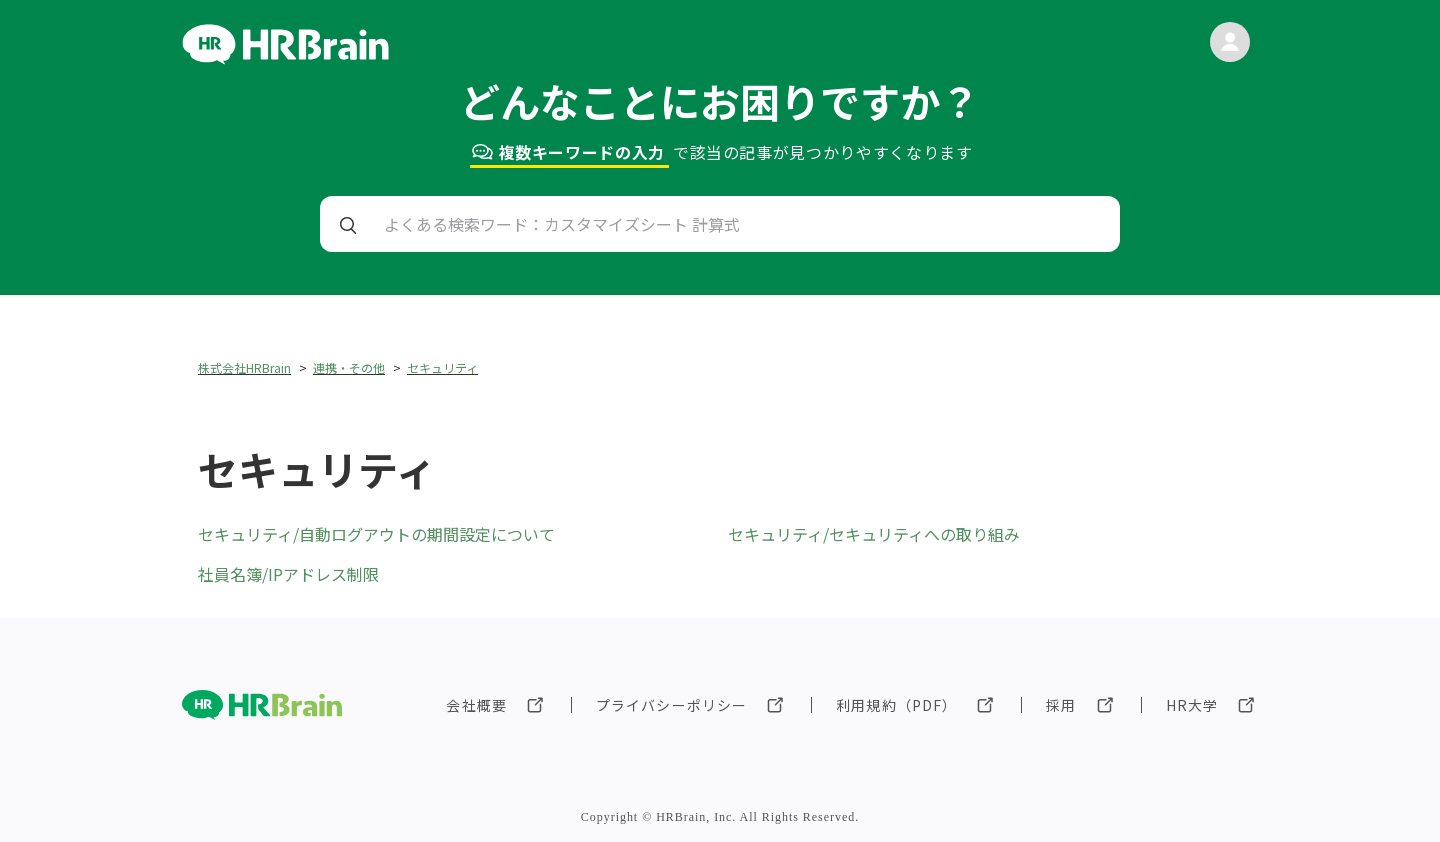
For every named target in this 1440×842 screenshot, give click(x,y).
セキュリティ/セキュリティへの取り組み (874, 534)
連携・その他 (349, 367)
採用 (1061, 705)
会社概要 (476, 705)
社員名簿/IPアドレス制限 (288, 574)
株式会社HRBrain (244, 367)
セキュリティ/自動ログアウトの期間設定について (376, 534)
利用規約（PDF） (896, 705)
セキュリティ (442, 367)
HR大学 (1192, 705)
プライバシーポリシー (671, 705)
